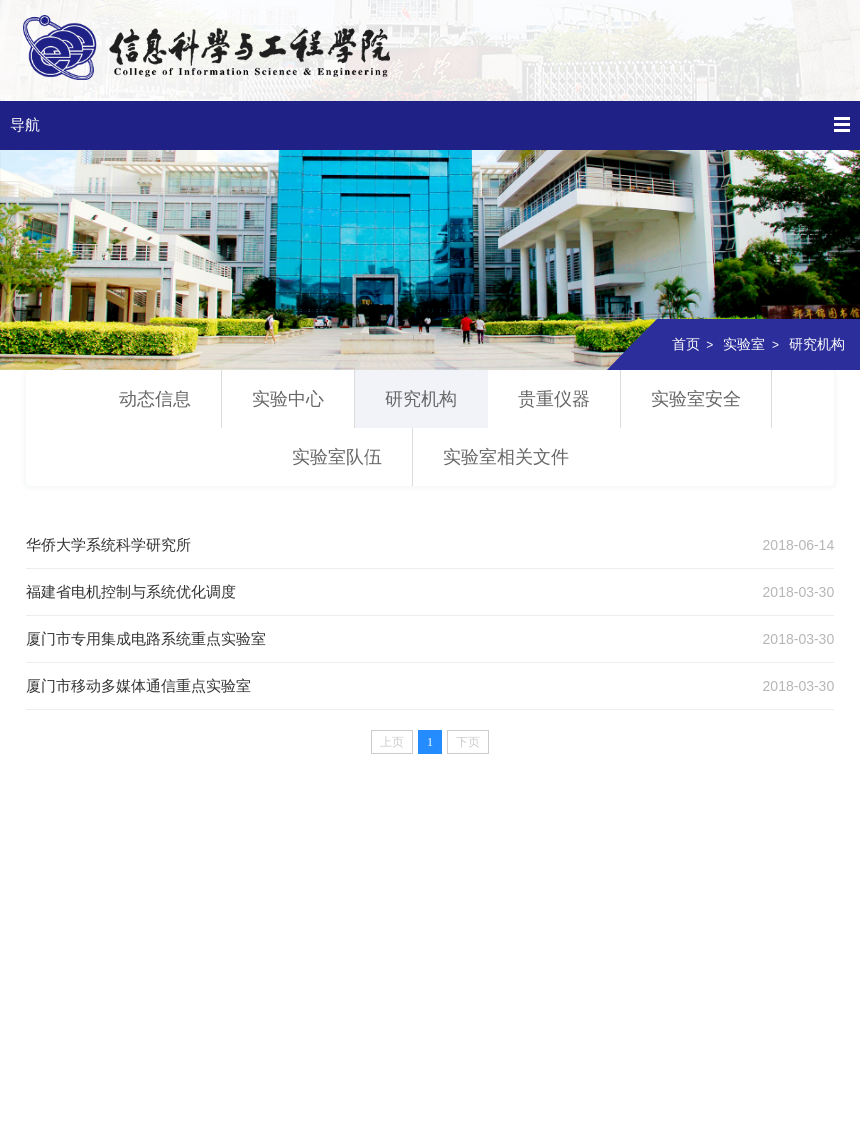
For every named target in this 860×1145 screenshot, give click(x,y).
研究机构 (817, 344)
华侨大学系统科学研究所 (108, 544)
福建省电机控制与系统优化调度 (131, 591)
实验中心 (288, 399)
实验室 (744, 344)
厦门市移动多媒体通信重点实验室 (138, 685)
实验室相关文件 (506, 457)
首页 (686, 344)
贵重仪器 (554, 399)
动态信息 (155, 399)
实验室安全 (696, 399)
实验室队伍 (337, 457)
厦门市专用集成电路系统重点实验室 (146, 638)
